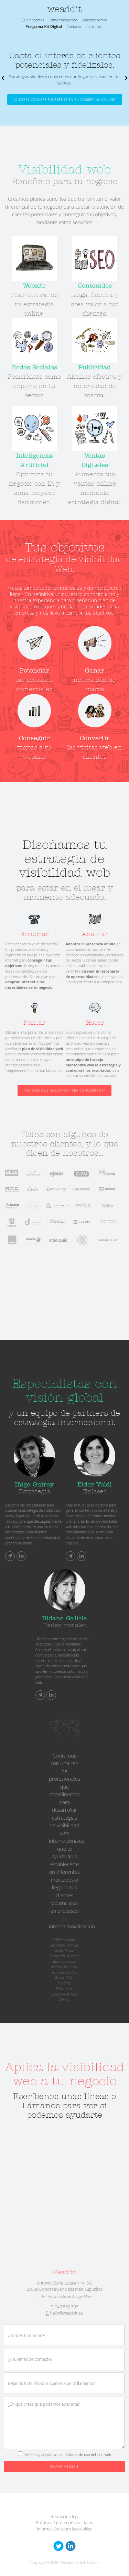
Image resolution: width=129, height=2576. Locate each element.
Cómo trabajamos (63, 20)
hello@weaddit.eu (66, 2313)
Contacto (73, 26)
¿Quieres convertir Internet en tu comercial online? (64, 99)
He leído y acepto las (67, 2454)
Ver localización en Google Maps (67, 2296)
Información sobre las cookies (64, 2529)
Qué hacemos (33, 20)
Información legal (64, 2516)
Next (126, 78)
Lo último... (95, 26)
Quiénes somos (94, 20)
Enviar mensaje (64, 2466)
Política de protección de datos (64, 2523)
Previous (3, 78)
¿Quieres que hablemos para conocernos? (64, 1090)
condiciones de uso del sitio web (84, 2454)
